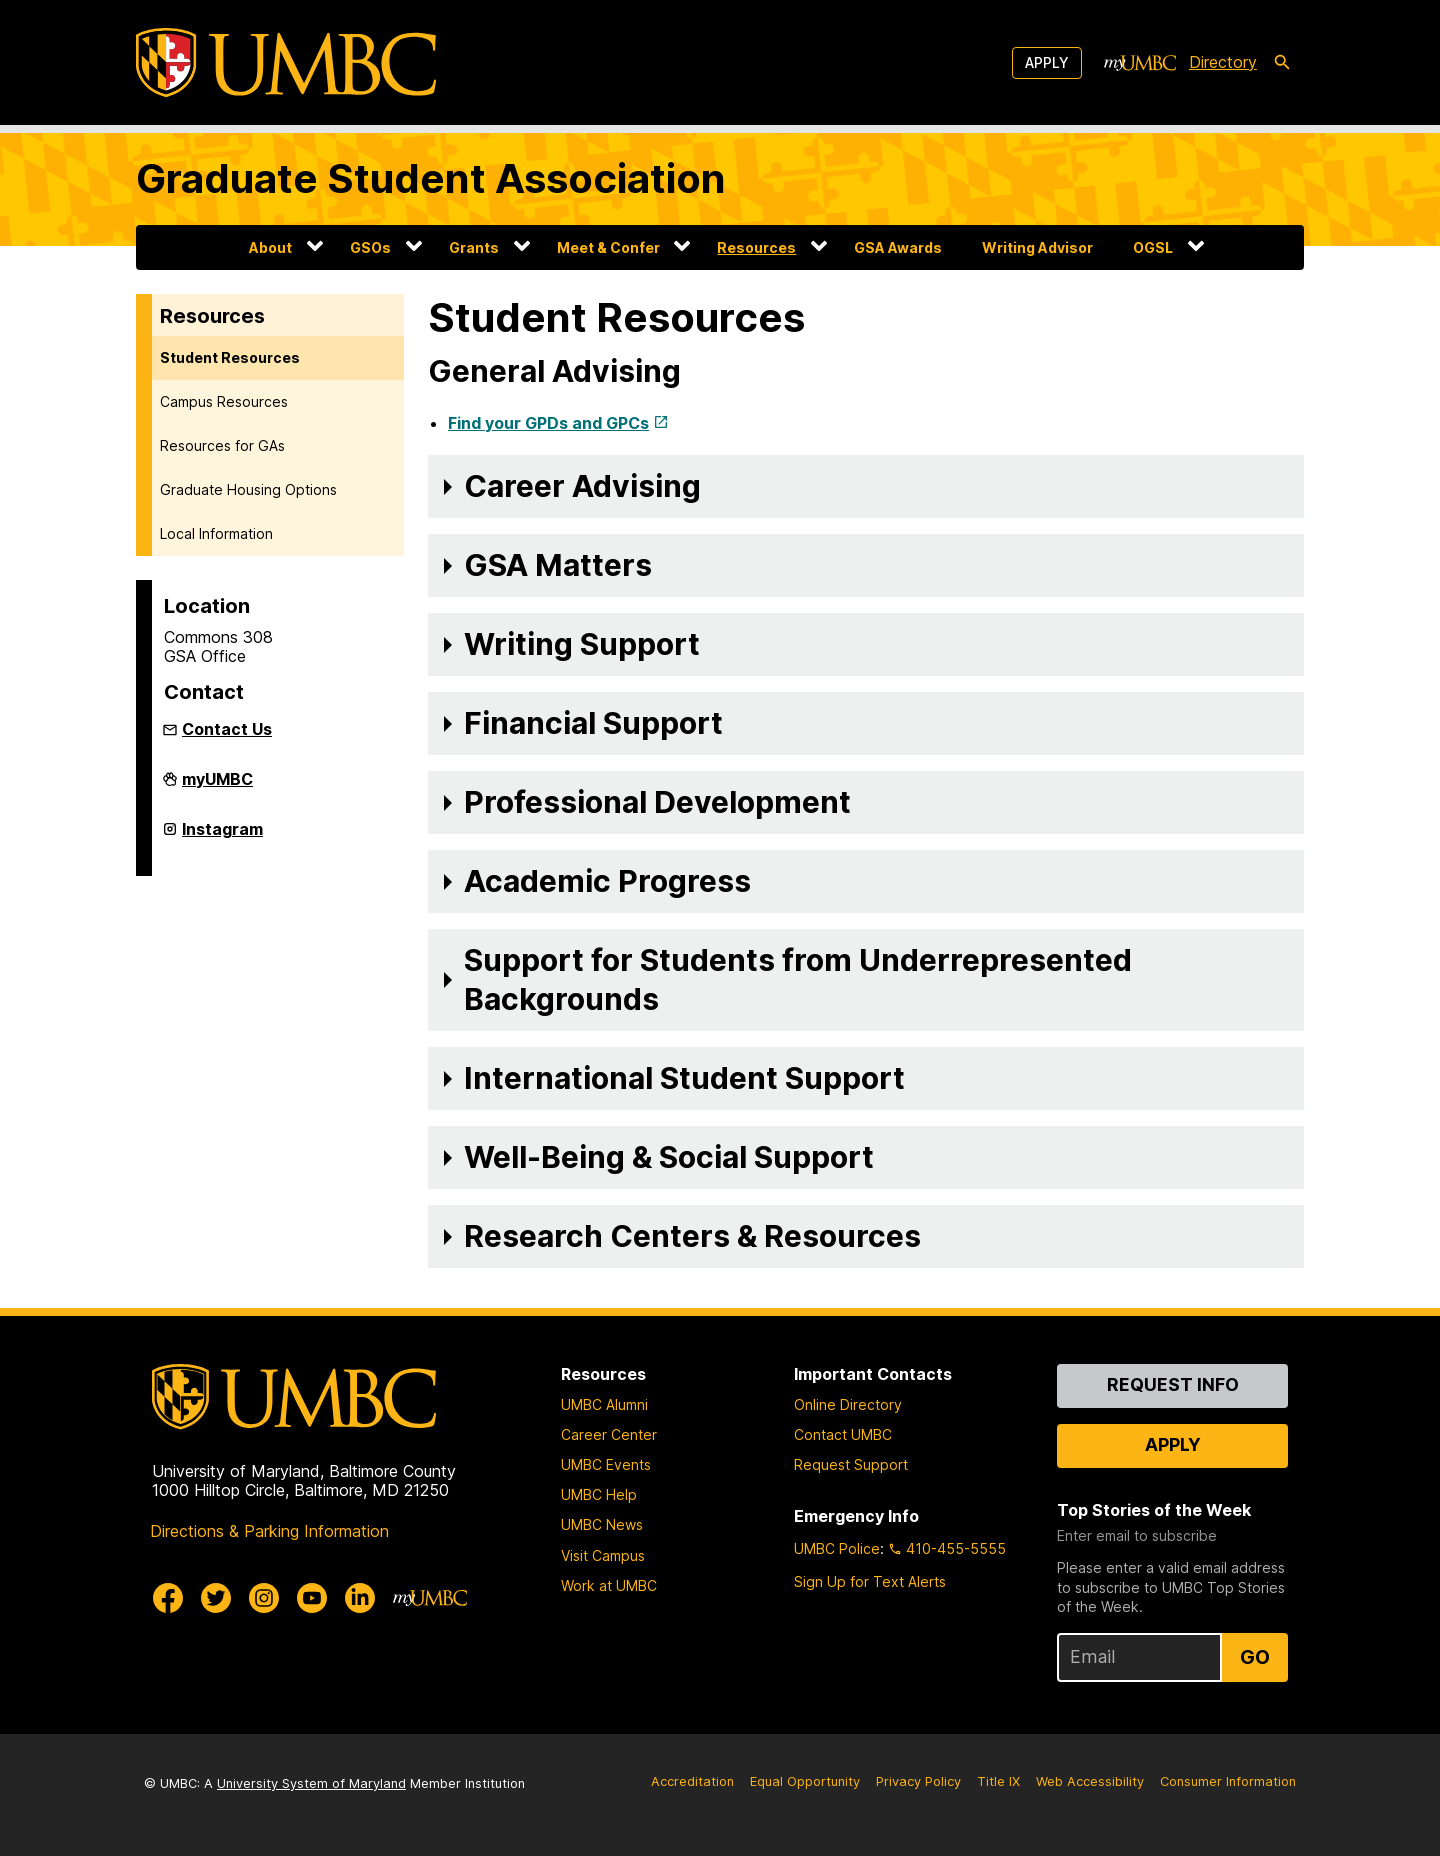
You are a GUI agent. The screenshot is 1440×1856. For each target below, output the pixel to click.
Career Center (609, 1434)
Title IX (998, 1781)
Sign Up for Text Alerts (870, 1581)
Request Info (1173, 1384)
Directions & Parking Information (269, 1531)
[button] (866, 486)
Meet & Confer (608, 247)
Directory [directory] (1223, 62)
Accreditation (692, 1781)
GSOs (370, 247)
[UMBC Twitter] (216, 1598)
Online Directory (848, 1404)
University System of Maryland (311, 1783)
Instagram (222, 837)
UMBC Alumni (604, 1404)
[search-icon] (1282, 63)
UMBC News (602, 1524)
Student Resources (230, 357)
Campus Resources (224, 401)
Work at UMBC (609, 1585)
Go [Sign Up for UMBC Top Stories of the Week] (1255, 1657)
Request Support (851, 1464)
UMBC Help (599, 1494)
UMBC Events (606, 1464)
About (270, 247)
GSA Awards (898, 247)
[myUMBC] (1140, 63)
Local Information (216, 533)
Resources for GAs (222, 445)
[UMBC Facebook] (168, 1598)
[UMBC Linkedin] (360, 1598)
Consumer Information (1228, 1781)
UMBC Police (837, 1548)
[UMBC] (286, 62)
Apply (1047, 62)
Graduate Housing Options (248, 489)
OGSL (1153, 247)
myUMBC (217, 787)
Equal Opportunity (805, 1781)
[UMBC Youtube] (312, 1598)
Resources (756, 247)
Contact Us (227, 729)
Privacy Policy (918, 1781)
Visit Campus (603, 1555)
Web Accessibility (1090, 1781)
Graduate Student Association (431, 178)
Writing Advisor (1037, 247)
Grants (474, 247)
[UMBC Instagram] (264, 1598)
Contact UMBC (843, 1434)
